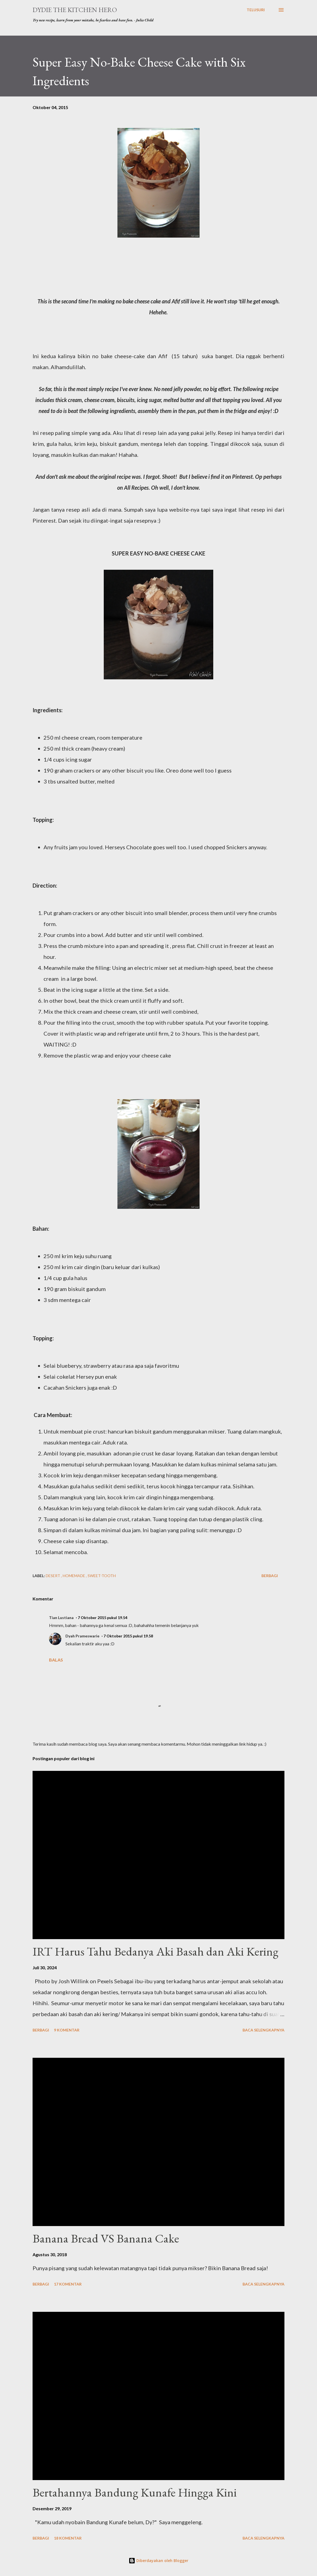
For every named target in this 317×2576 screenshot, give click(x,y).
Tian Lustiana (61, 1617)
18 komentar (68, 2538)
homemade (74, 1575)
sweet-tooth (102, 1575)
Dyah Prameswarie (82, 1636)
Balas (56, 1659)
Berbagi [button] (269, 1575)
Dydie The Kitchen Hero (75, 9)
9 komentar (66, 2030)
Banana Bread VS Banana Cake (106, 2238)
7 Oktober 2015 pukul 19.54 (102, 1617)
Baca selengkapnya (263, 2030)
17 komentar (68, 2284)
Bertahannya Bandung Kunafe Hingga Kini (135, 2492)
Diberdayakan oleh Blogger (158, 2560)
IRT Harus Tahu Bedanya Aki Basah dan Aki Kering (155, 1951)
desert (53, 1575)
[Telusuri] (256, 10)
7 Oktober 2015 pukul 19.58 (128, 1636)
